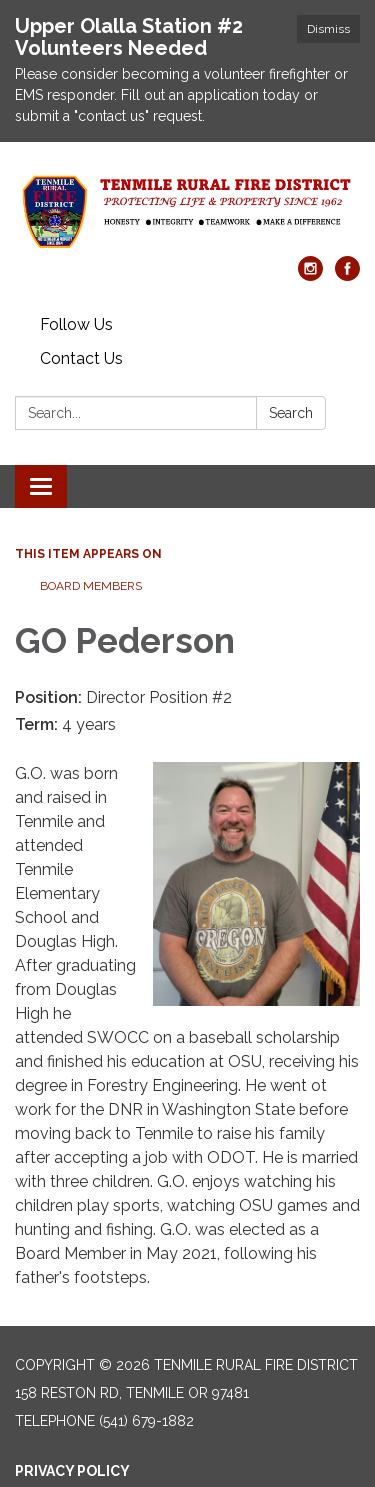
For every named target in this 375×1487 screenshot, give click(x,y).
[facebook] (347, 275)
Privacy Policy (72, 1471)
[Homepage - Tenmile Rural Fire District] (187, 209)
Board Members (91, 586)
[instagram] (310, 275)
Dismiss (328, 29)
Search (291, 413)
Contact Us (81, 358)
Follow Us (76, 324)
